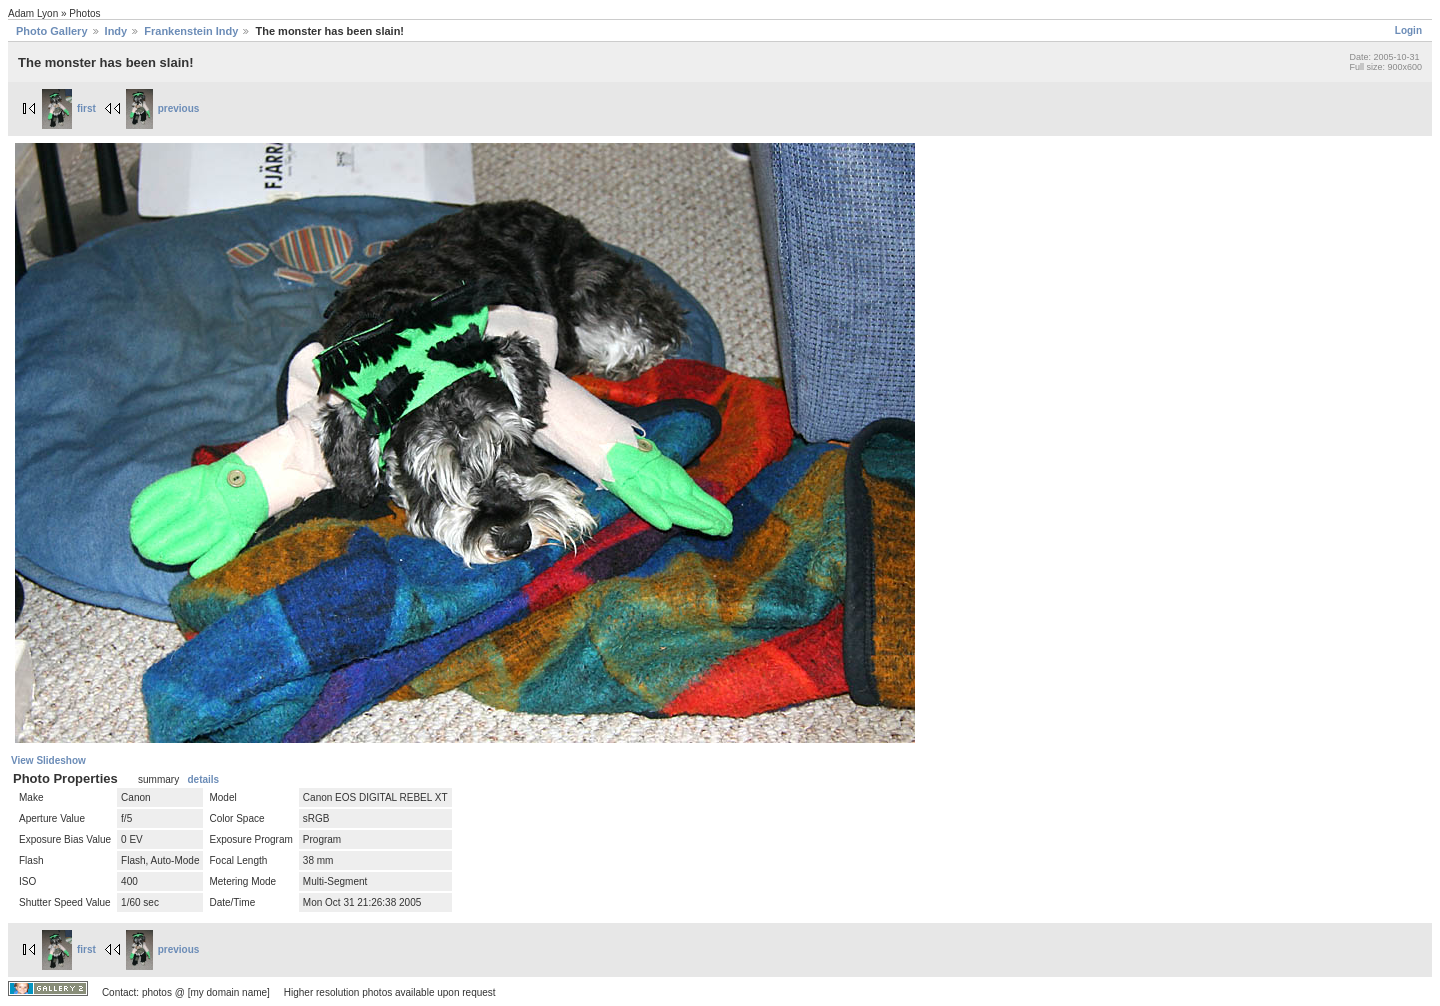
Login (1408, 30)
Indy (116, 31)
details (203, 779)
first (69, 108)
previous (163, 108)
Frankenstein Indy (191, 31)
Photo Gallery (52, 31)
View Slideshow (48, 760)
